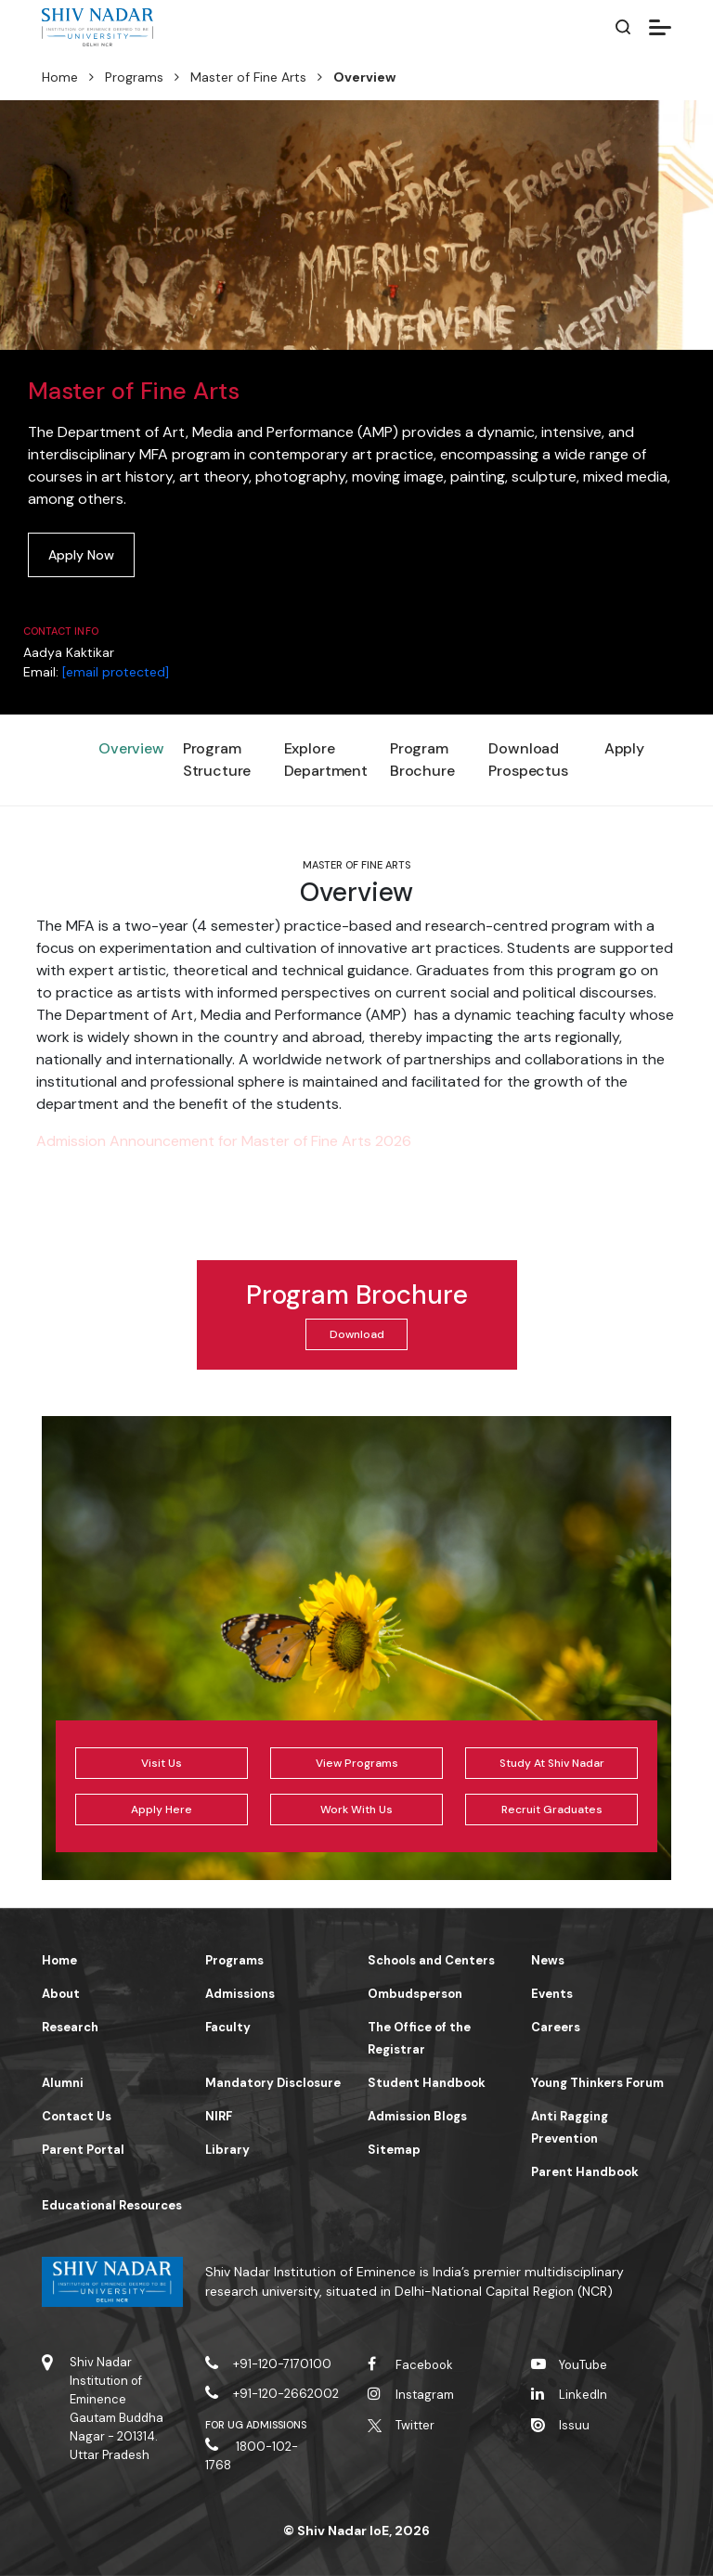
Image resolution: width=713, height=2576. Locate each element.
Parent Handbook (585, 2172)
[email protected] (115, 671)
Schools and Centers (431, 1960)
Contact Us (76, 2116)
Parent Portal (83, 2149)
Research (70, 2027)
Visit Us (161, 1763)
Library (227, 2149)
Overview (131, 748)
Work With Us (356, 1809)
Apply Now (81, 555)
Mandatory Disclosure (273, 2083)
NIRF (218, 2116)
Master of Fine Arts (248, 77)
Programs (134, 77)
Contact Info (60, 631)
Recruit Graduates (552, 1809)
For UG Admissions (256, 2424)
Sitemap (394, 2149)
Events (552, 1994)
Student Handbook (427, 2083)
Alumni (63, 2083)
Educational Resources (112, 2205)
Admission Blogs (417, 2116)
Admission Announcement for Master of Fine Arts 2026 (223, 1141)
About (61, 1994)
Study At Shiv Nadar (551, 1763)
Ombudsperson (415, 1994)
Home (60, 77)
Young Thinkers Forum (597, 2083)
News (547, 1960)
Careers (555, 2027)
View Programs (357, 1763)
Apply (624, 748)
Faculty (228, 2027)
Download (357, 1334)
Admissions (240, 1994)
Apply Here (161, 1809)
